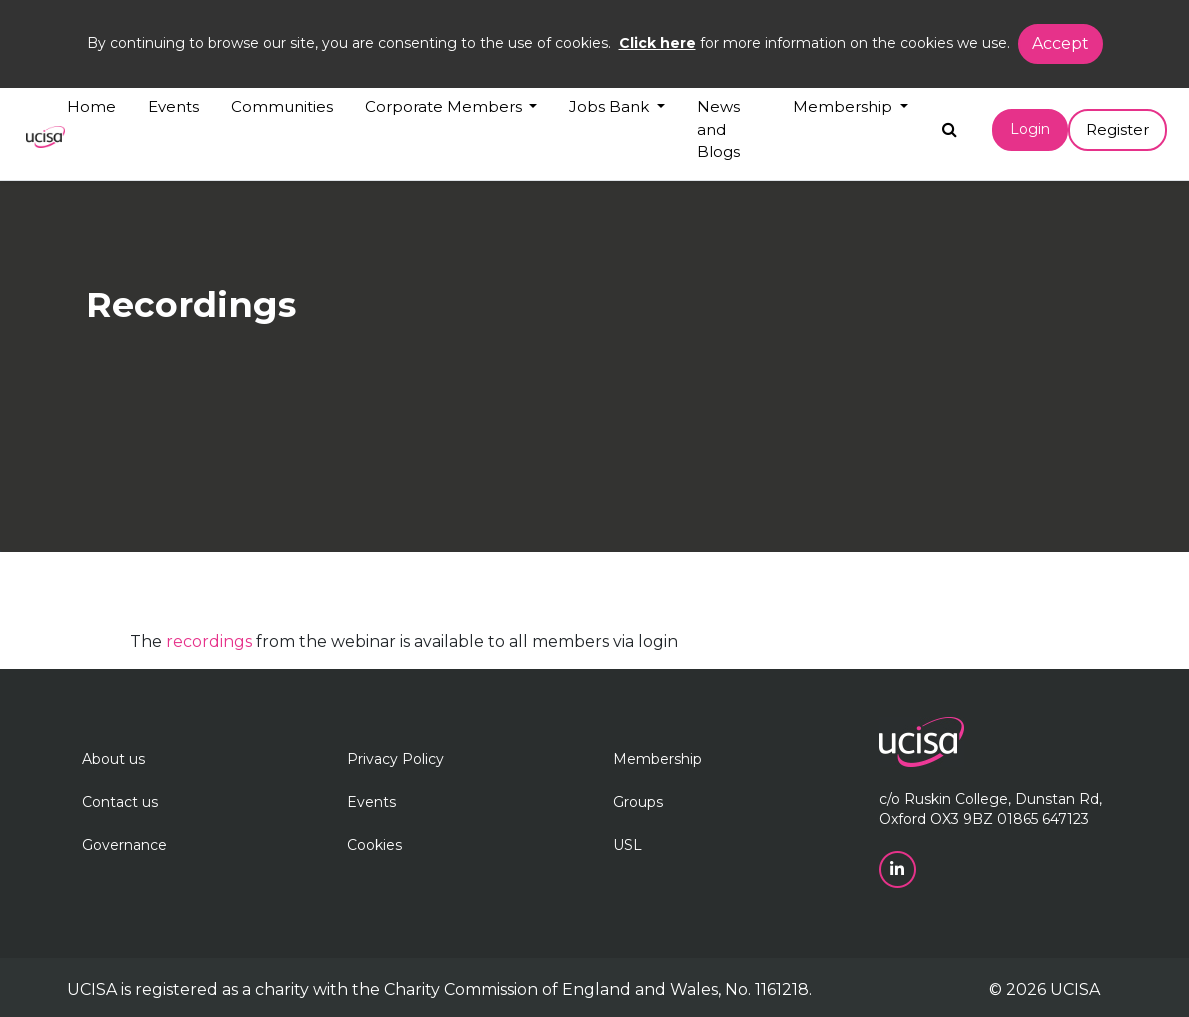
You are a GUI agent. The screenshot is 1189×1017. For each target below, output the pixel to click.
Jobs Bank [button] (611, 106)
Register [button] (1117, 129)
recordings (209, 641)
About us (113, 759)
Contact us (120, 802)
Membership (657, 759)
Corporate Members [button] (445, 106)
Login (1030, 129)
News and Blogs (718, 129)
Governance (124, 845)
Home (91, 106)
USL (627, 845)
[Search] (949, 124)
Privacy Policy (395, 759)
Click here (657, 43)
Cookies (374, 845)
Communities (282, 106)
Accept (1060, 43)
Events (173, 106)
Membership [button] (844, 106)
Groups (638, 802)
